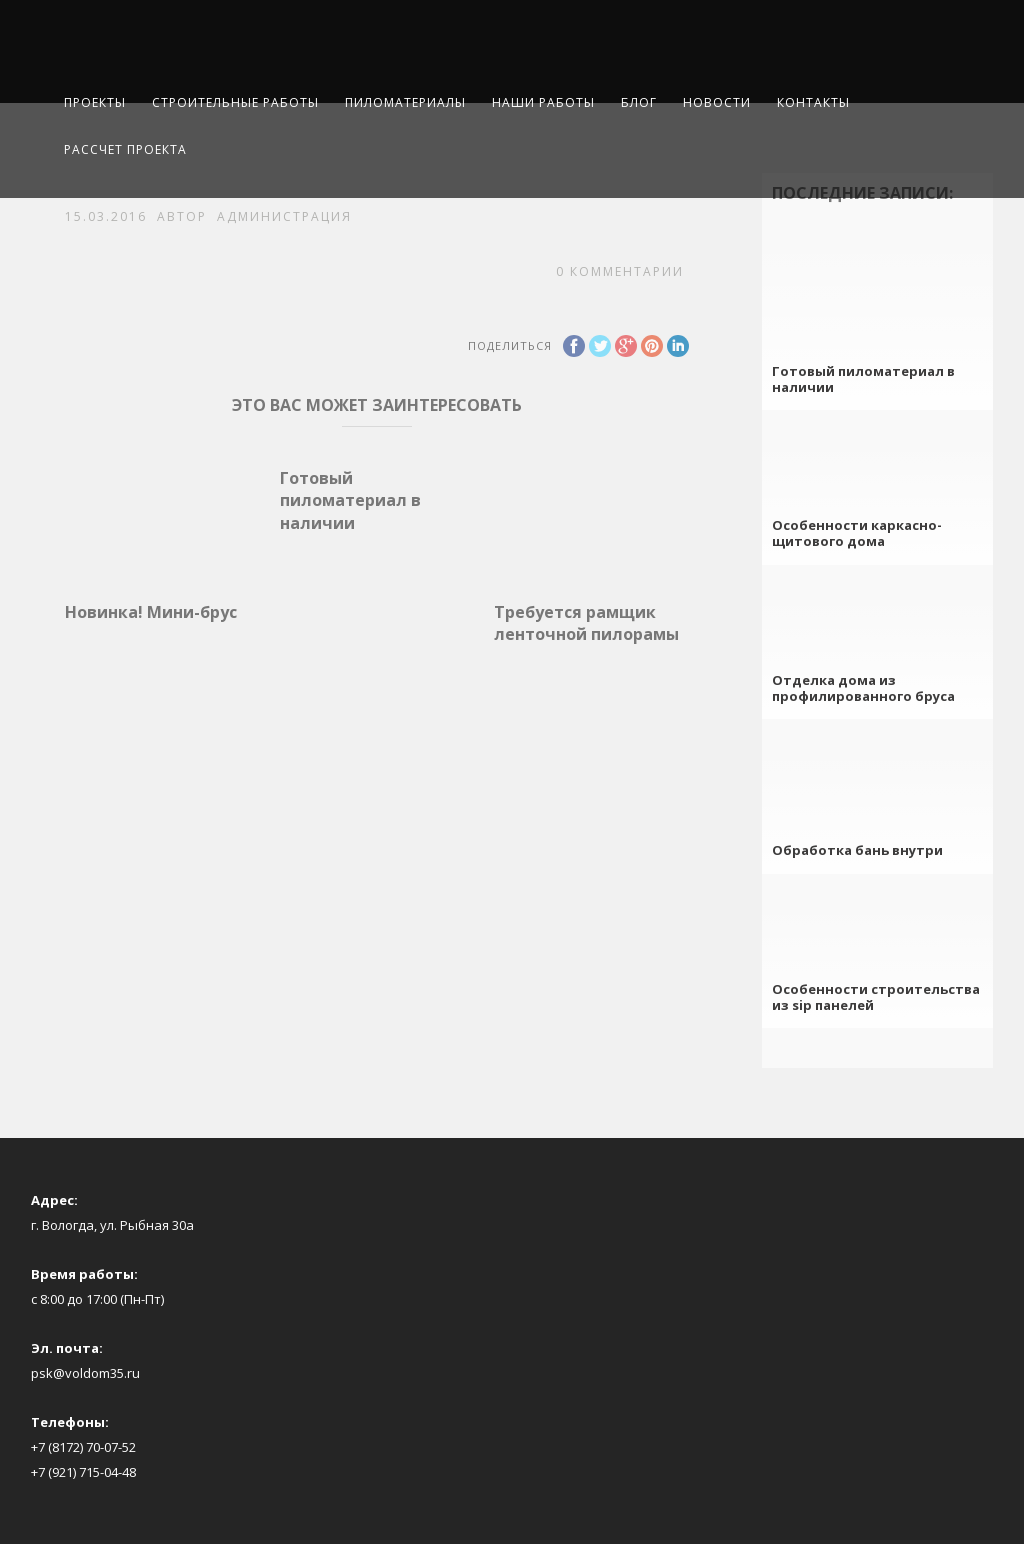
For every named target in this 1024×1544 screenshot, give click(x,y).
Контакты (813, 102)
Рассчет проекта (125, 149)
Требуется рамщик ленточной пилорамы (586, 623)
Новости (717, 102)
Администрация (284, 216)
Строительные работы (235, 102)
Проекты (95, 102)
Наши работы (543, 102)
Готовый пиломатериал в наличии (350, 500)
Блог (639, 102)
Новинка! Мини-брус (151, 612)
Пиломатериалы (405, 102)
